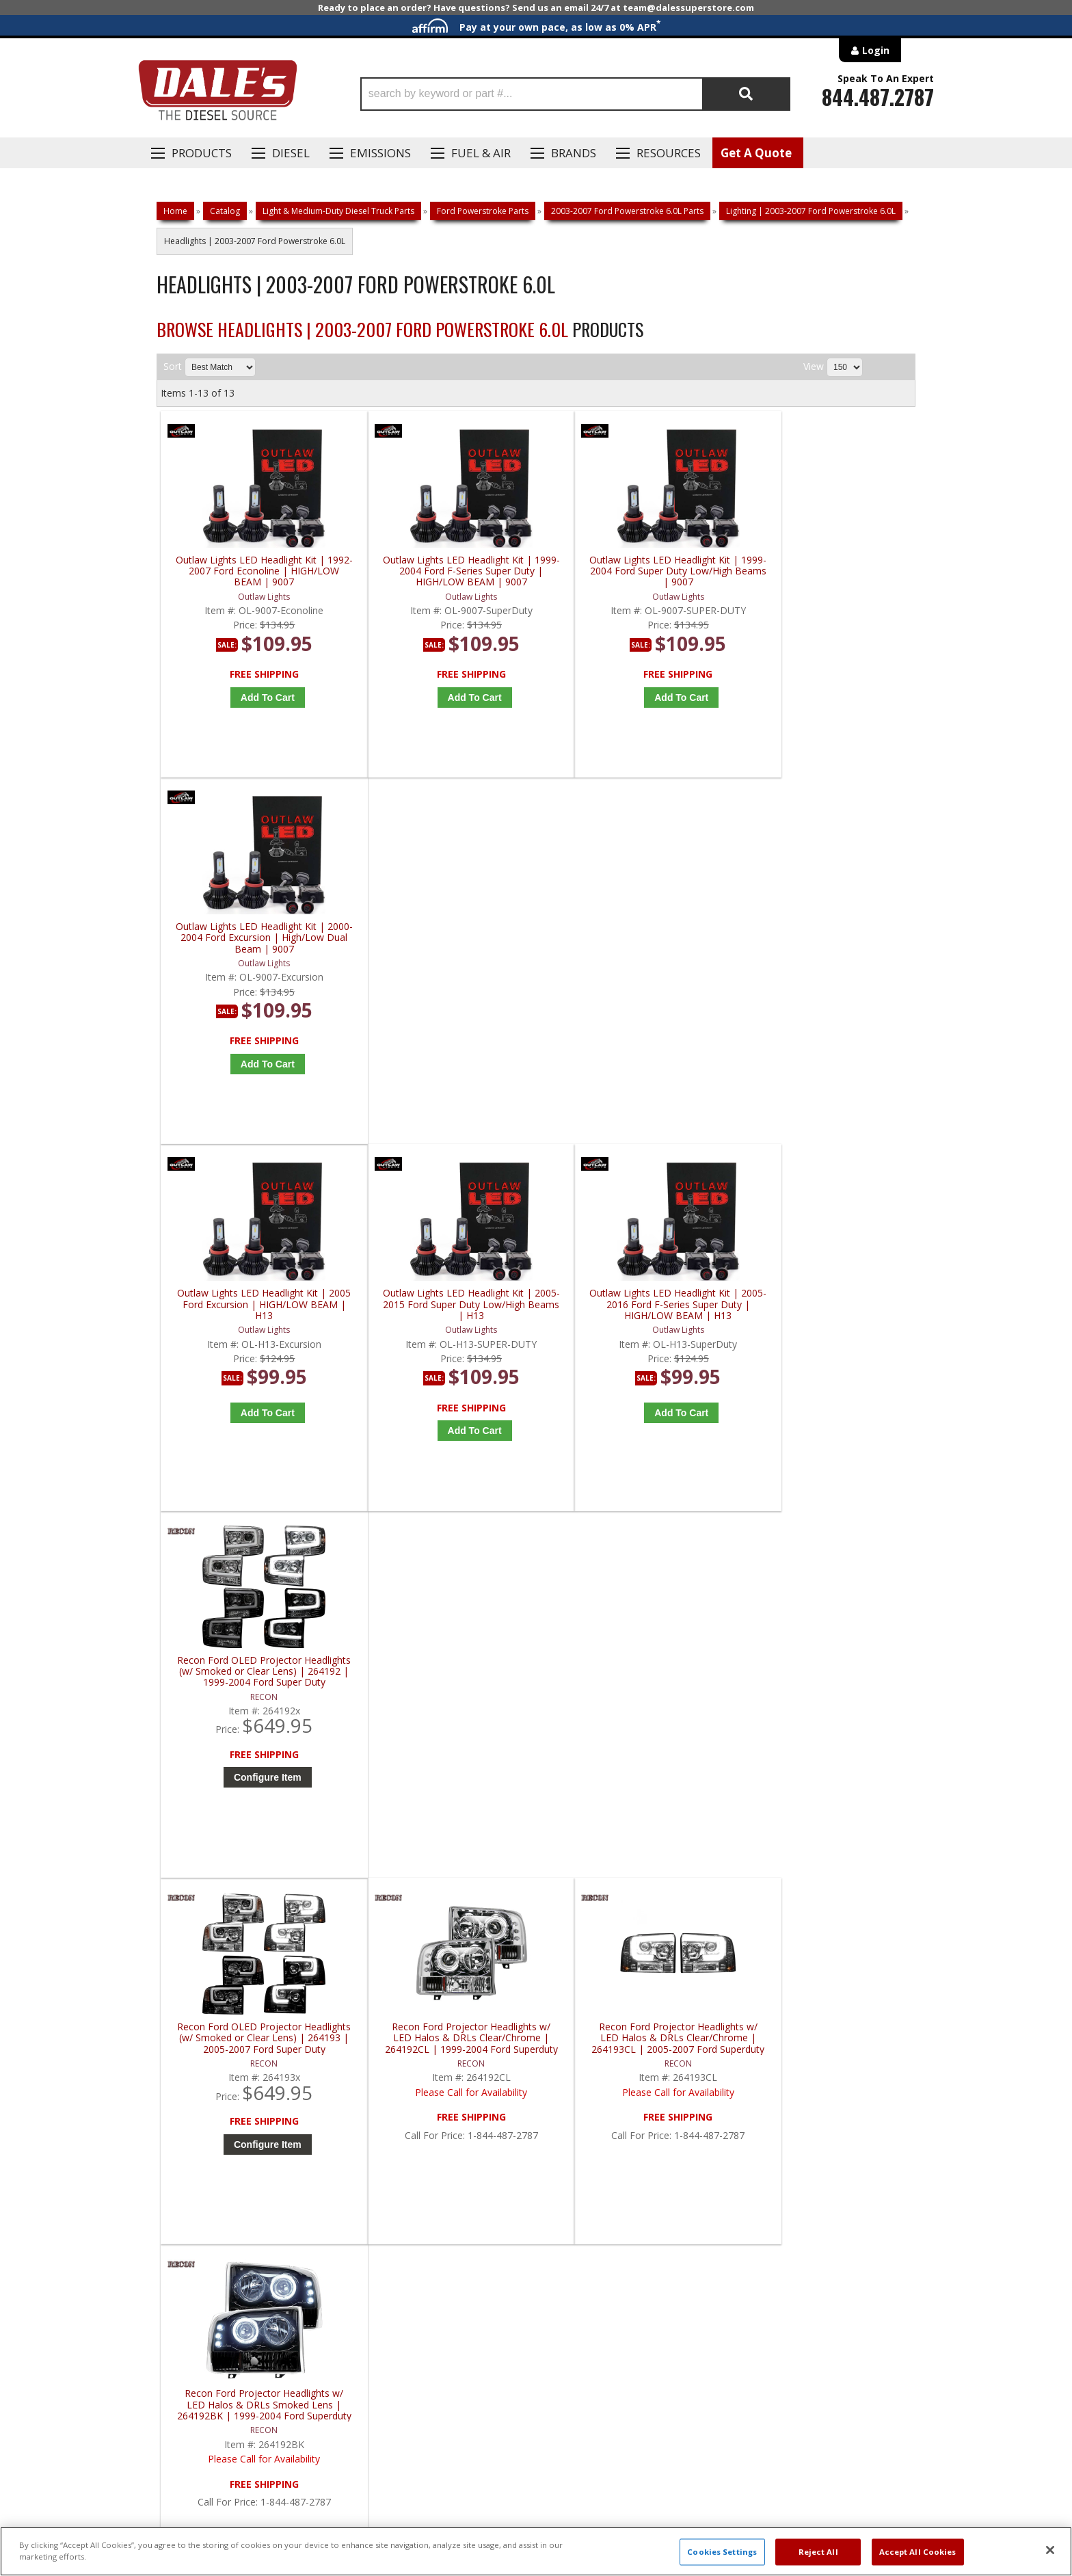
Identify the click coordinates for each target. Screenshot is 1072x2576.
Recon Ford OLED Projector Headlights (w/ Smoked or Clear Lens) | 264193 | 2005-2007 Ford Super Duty (255, 1310)
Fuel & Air (481, 153)
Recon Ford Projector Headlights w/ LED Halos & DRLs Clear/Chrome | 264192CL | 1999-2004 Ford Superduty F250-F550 (445, 1310)
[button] (575, 94)
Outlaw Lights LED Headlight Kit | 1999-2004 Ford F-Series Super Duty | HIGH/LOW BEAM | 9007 (445, 571)
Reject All (818, 2552)
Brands (573, 153)
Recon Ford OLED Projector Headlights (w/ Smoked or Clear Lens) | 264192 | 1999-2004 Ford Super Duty (825, 940)
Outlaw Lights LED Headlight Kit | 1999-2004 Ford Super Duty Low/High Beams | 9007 (635, 571)
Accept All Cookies (917, 2552)
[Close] (1050, 2550)
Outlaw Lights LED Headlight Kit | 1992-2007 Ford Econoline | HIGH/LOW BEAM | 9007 (255, 571)
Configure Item (828, 1046)
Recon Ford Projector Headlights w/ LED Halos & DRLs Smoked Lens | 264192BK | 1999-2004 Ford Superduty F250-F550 (824, 1310)
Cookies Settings (722, 2552)
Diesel (291, 153)
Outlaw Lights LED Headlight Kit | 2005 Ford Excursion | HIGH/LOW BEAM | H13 (255, 940)
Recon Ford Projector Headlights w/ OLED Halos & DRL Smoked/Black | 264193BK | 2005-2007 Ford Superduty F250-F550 (255, 1679)
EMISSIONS (380, 153)
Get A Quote (756, 153)
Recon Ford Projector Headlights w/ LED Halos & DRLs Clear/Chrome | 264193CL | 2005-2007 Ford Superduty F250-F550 (635, 1310)
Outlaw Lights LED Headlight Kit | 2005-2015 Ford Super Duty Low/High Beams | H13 (445, 940)
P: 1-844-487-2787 (199, 2093)
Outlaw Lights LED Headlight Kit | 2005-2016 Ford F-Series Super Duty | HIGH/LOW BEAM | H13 (634, 940)
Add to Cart (259, 697)
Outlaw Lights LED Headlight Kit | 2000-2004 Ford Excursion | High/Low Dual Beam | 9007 (824, 571)
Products (202, 153)
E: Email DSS (181, 2133)
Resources (668, 153)
